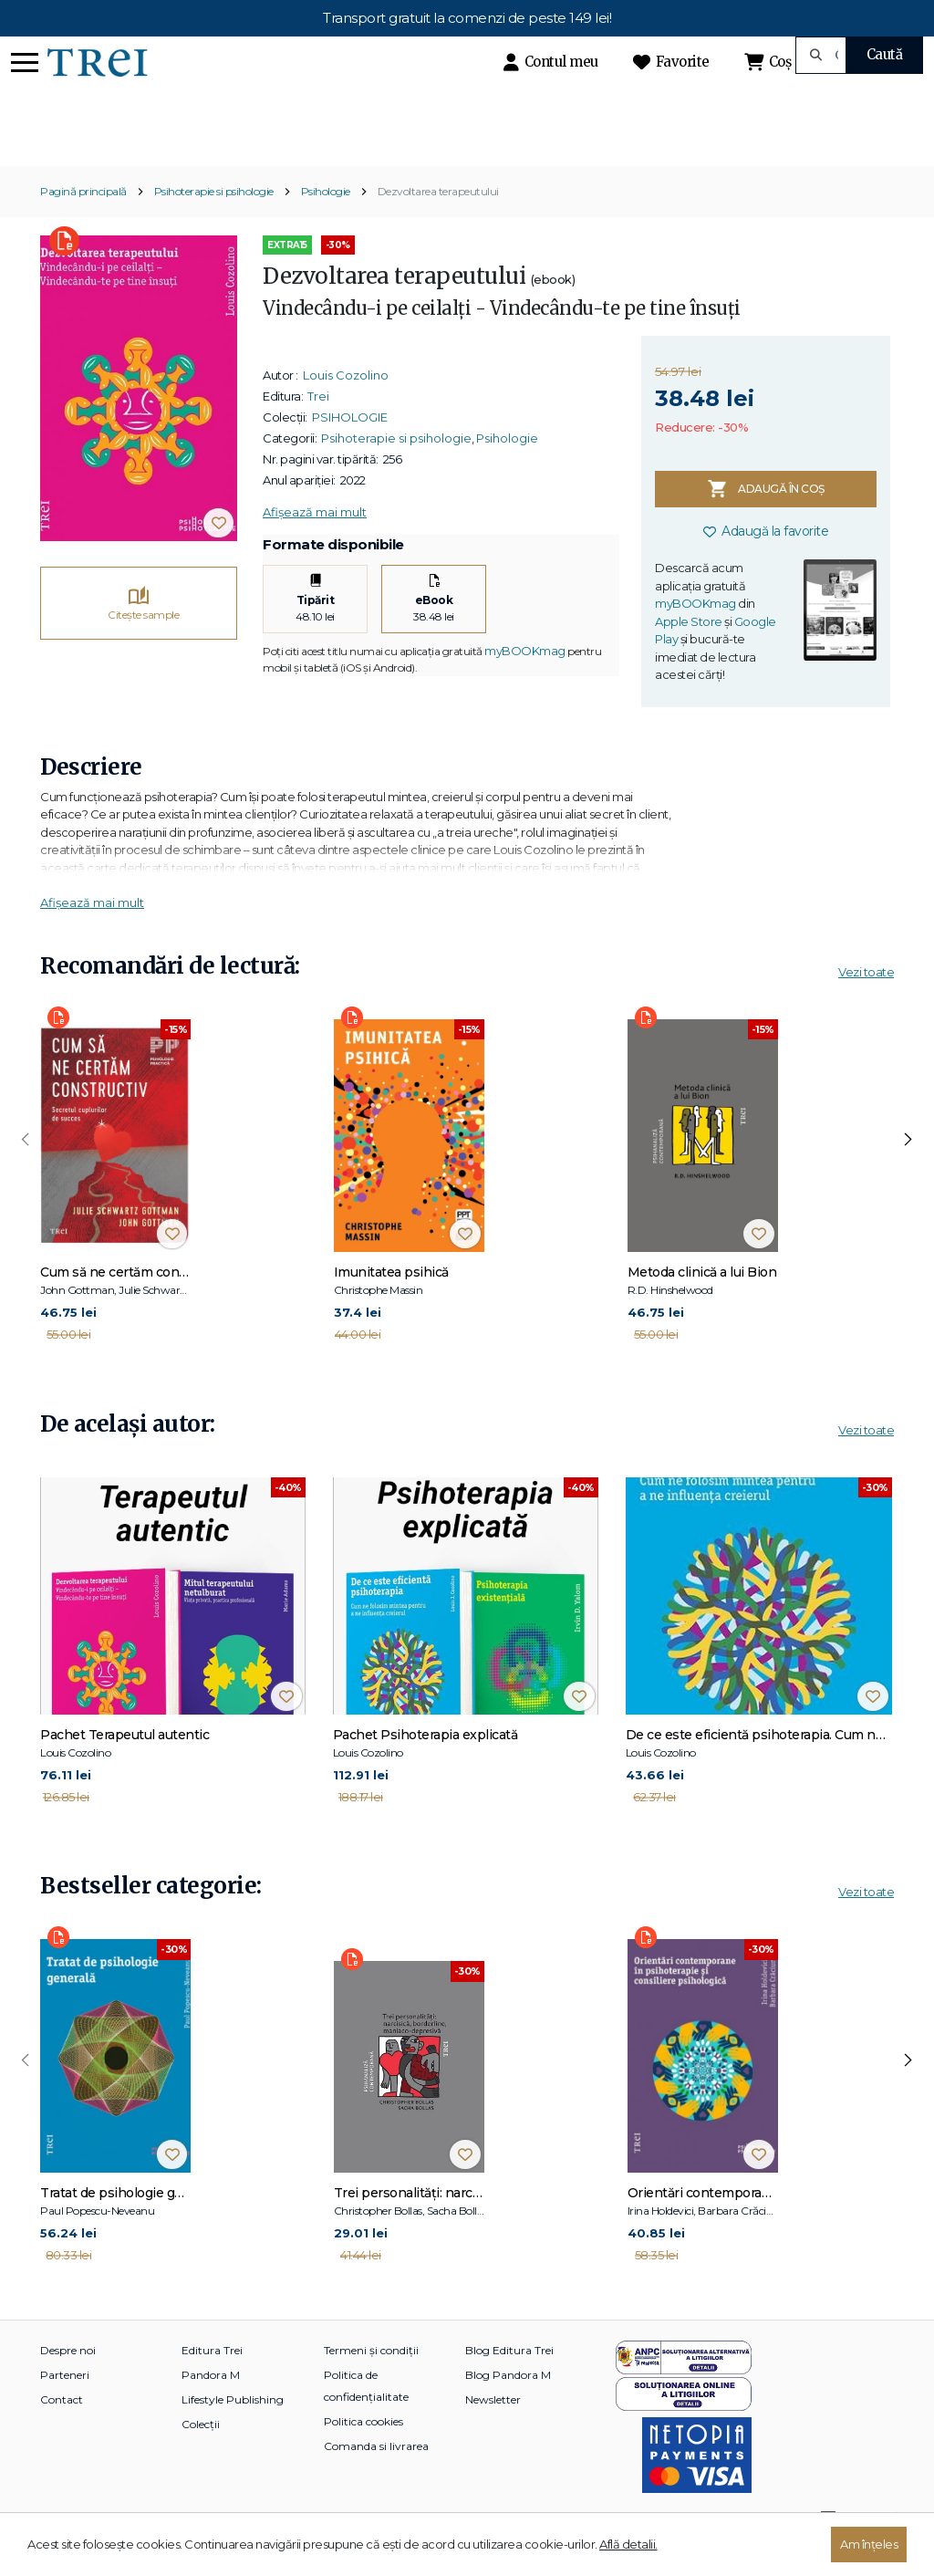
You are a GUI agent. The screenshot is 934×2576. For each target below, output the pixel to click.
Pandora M (211, 2406)
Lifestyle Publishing (233, 2430)
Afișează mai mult (315, 544)
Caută (885, 54)
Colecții (201, 2455)
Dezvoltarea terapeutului (438, 223)
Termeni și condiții (371, 2381)
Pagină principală (83, 223)
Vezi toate (866, 1003)
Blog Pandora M (508, 2406)
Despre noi (68, 2381)
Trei (318, 428)
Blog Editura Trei (509, 2381)
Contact (61, 2430)
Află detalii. (628, 2544)
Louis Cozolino (346, 407)
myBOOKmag (525, 681)
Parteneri (64, 2406)
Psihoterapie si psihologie (214, 223)
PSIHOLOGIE (350, 449)
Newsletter (493, 2430)
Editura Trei (212, 2381)
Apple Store (688, 652)
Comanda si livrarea (376, 2477)
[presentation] (25, 1171)
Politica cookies (363, 2452)
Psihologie (325, 223)
